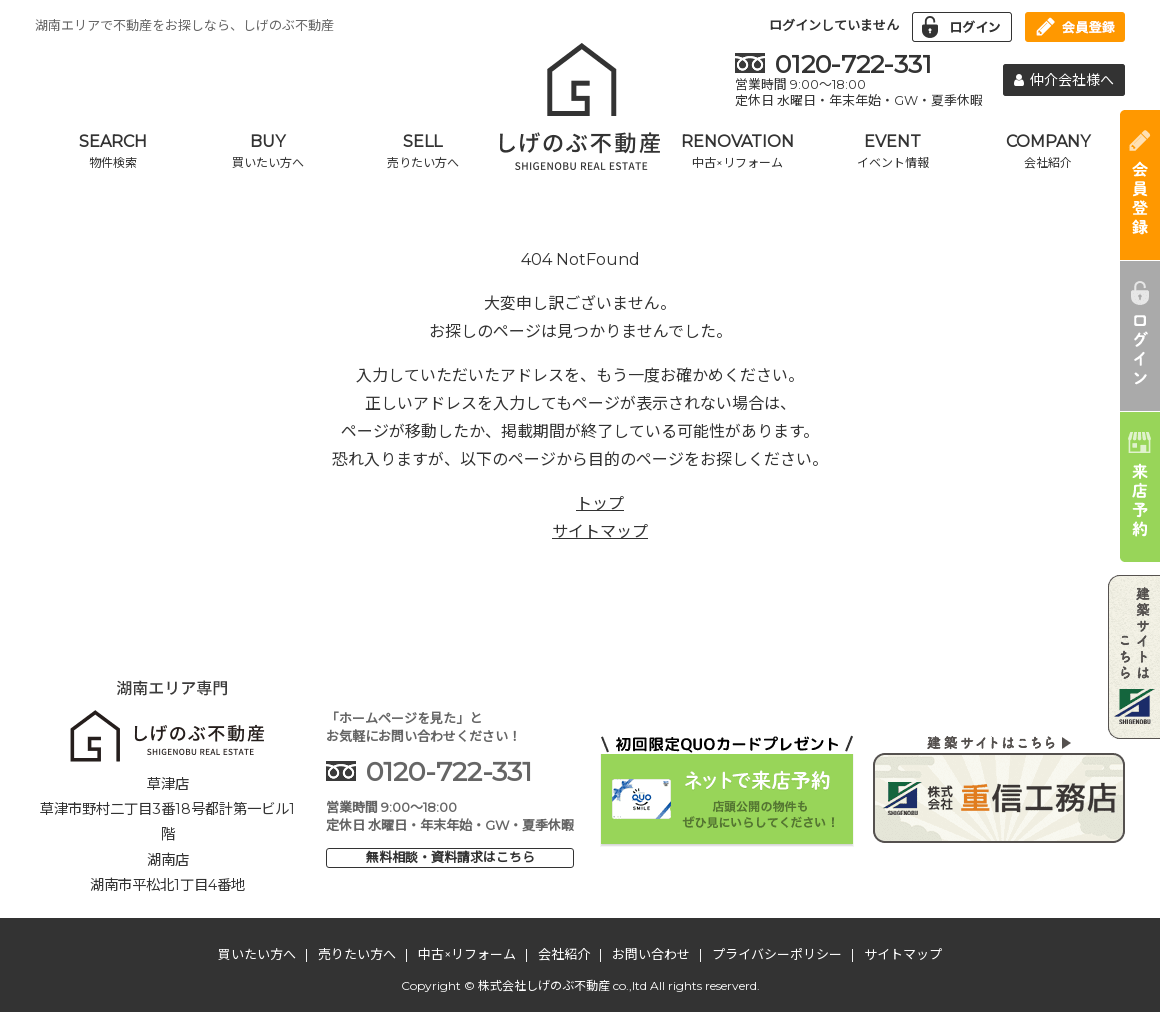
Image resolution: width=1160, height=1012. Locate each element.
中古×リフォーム (467, 954)
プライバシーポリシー (777, 954)
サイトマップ (600, 531)
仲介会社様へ (1064, 80)
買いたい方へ (257, 954)
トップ (600, 503)
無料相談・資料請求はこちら (450, 857)
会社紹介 (564, 954)
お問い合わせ (651, 954)
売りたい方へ (357, 954)
